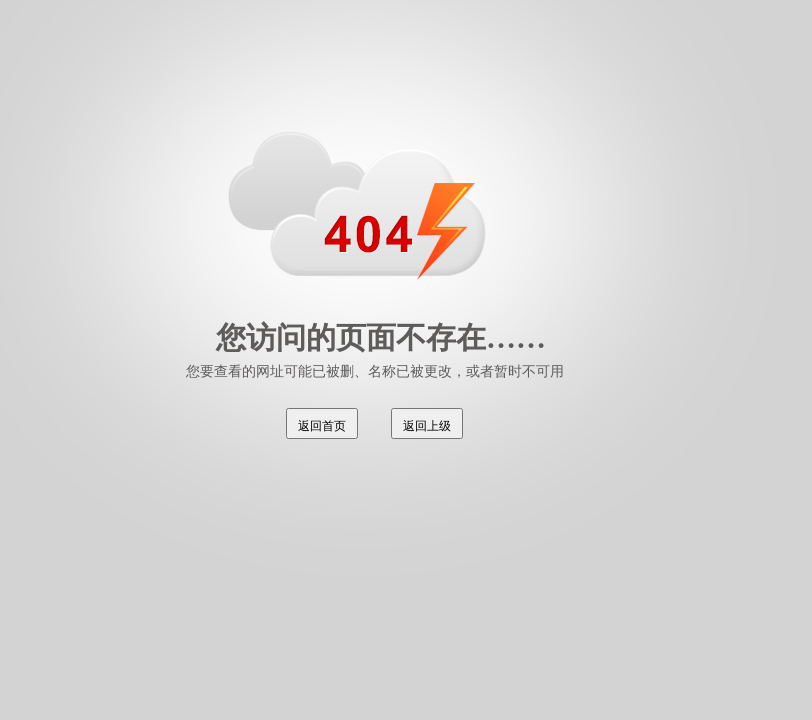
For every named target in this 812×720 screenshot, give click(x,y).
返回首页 (322, 426)
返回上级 (427, 426)
